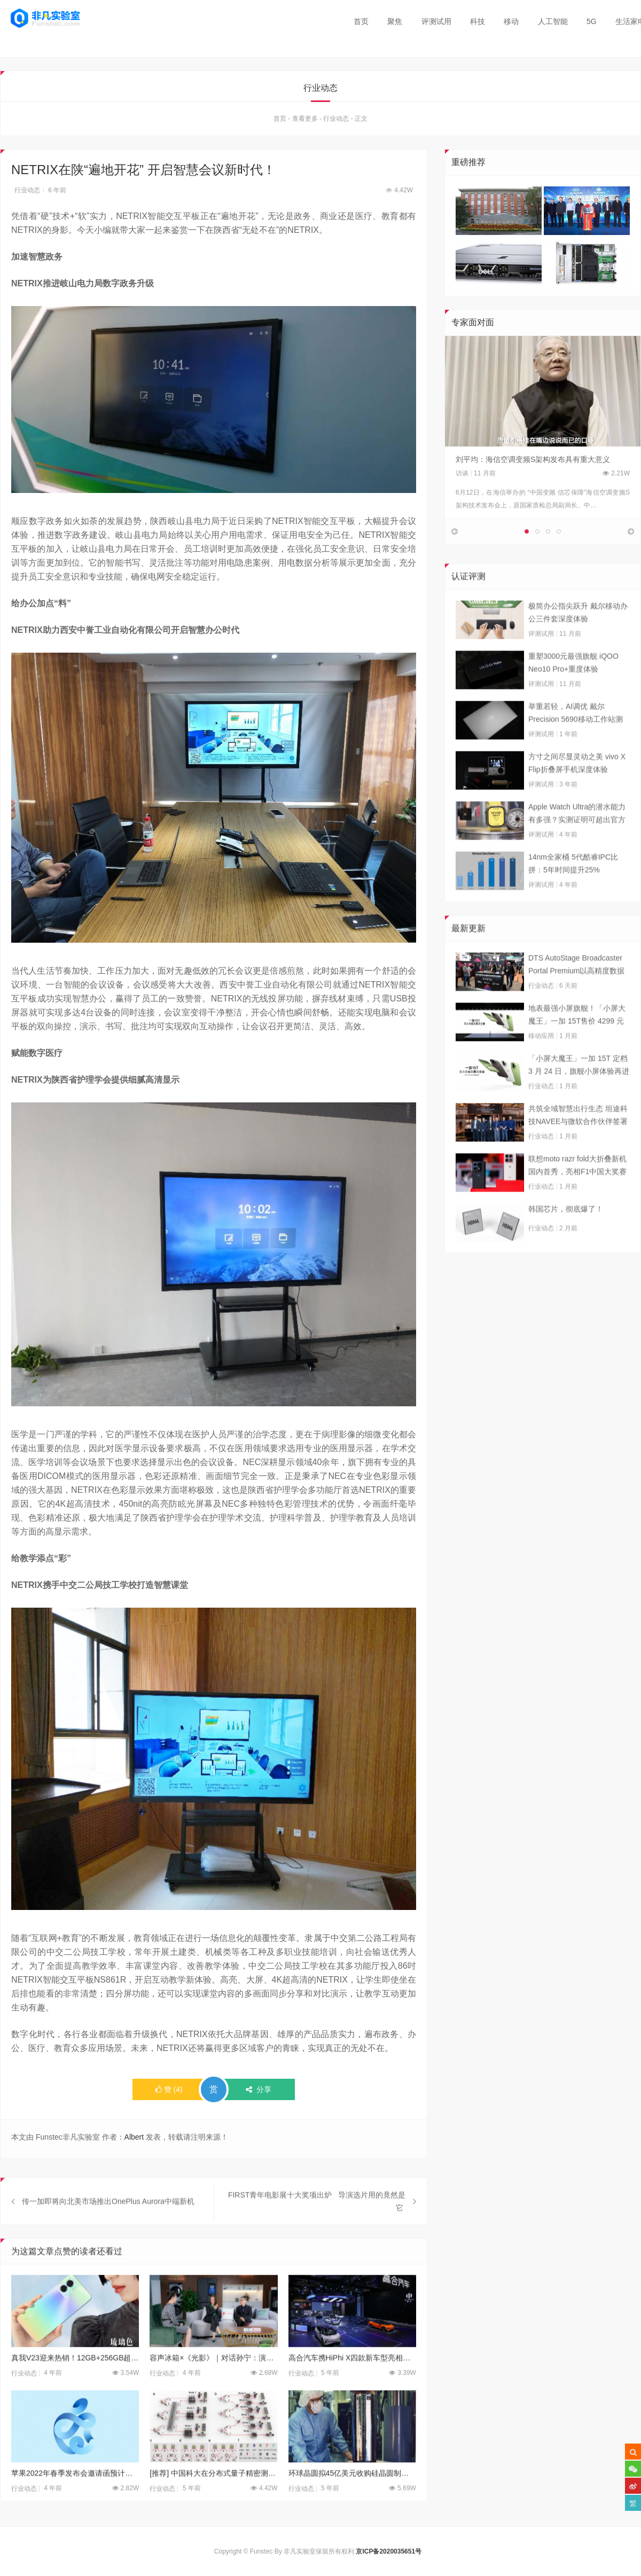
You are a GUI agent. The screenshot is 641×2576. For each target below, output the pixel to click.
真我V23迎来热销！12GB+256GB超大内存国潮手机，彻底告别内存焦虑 (75, 2390)
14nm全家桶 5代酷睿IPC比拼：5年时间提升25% (573, 895)
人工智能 (553, 21)
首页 (361, 21)
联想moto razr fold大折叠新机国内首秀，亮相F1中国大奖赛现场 (577, 1198)
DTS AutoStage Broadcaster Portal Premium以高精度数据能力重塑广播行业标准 (576, 997)
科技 (477, 21)
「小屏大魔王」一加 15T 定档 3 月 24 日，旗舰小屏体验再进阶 (578, 1097)
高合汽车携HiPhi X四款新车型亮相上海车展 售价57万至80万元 (352, 2390)
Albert (134, 2139)
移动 (511, 21)
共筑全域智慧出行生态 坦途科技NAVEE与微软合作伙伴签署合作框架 (578, 1148)
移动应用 (541, 1067)
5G (592, 21)
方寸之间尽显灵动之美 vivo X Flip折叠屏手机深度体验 (577, 794)
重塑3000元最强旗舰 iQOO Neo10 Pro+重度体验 (573, 694)
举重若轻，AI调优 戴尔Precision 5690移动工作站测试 (575, 745)
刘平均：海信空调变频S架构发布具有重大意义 (533, 461)
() (169, 2091)
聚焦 (394, 21)
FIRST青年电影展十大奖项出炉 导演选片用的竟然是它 (316, 2233)
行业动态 (336, 120)
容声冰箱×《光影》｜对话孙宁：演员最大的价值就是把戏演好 (213, 2390)
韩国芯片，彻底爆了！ (565, 1240)
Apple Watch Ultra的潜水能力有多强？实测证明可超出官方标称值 (577, 846)
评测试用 (436, 21)
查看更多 (305, 120)
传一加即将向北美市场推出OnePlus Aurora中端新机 (108, 2233)
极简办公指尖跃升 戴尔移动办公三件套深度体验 (578, 644)
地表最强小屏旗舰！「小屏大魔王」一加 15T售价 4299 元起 (577, 1047)
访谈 (462, 475)
